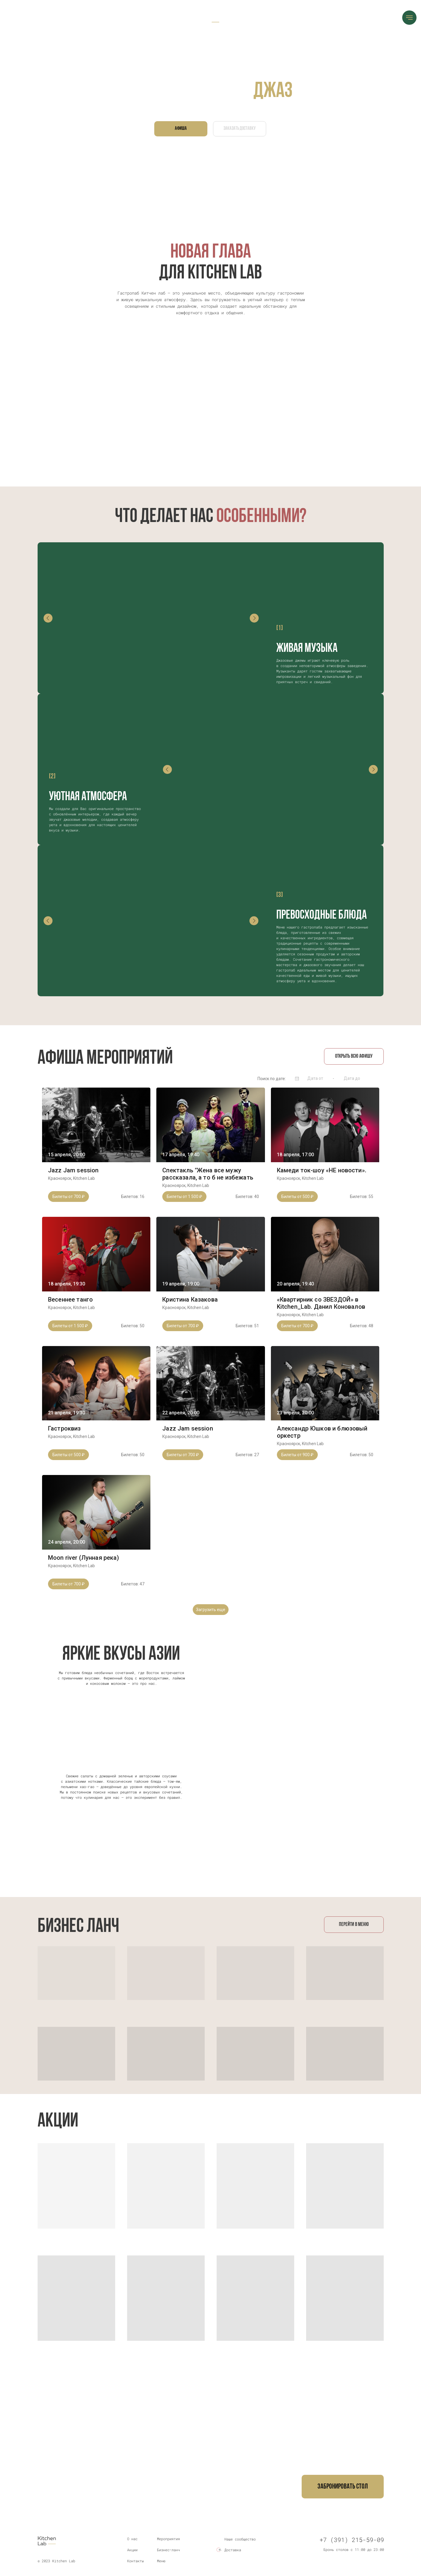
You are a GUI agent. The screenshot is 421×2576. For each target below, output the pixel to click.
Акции (132, 2549)
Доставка (232, 2549)
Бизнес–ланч (168, 2549)
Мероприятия (168, 2538)
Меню (161, 2560)
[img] (219, 2538)
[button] (343, 2486)
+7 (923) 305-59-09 (158, 2496)
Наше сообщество (240, 2539)
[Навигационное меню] (409, 18)
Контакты (135, 2560)
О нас (132, 2538)
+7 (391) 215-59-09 (83, 2496)
